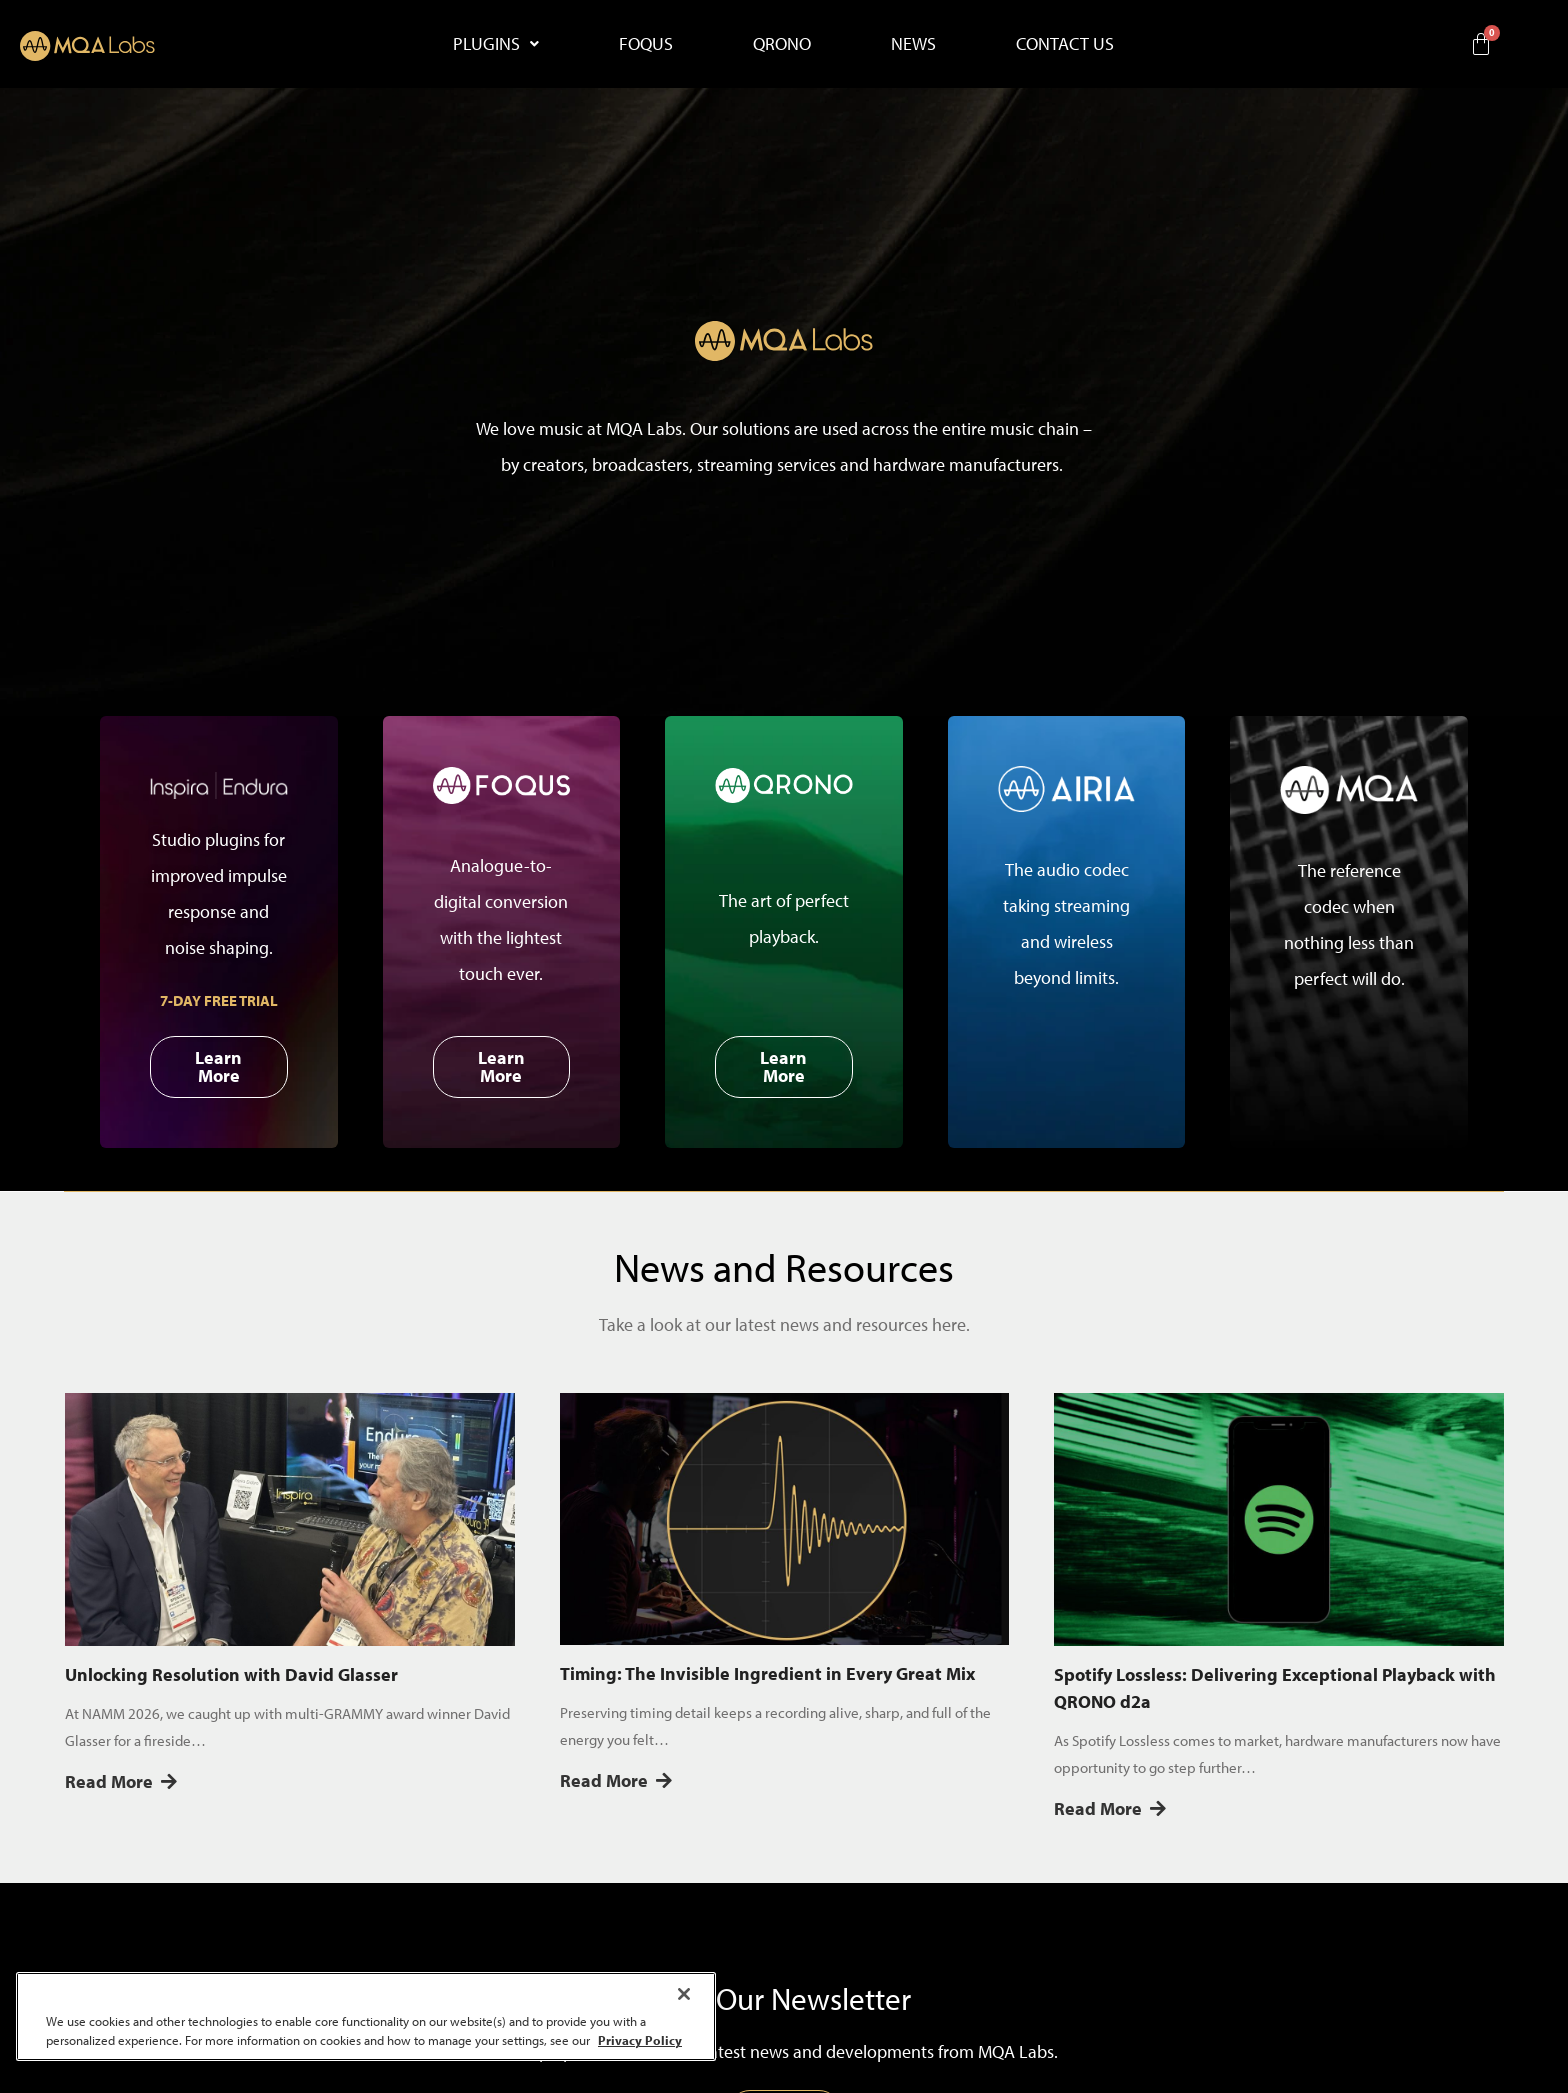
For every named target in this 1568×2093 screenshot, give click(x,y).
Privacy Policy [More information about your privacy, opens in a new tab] (640, 2040)
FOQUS (646, 43)
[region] (366, 2016)
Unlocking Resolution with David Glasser (231, 1674)
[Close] (684, 1994)
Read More (121, 1781)
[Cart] (1481, 44)
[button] (496, 44)
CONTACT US (1065, 43)
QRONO (782, 43)
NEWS (913, 43)
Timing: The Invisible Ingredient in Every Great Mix (767, 1673)
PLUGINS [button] (496, 43)
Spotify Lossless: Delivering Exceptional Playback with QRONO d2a (1275, 1688)
